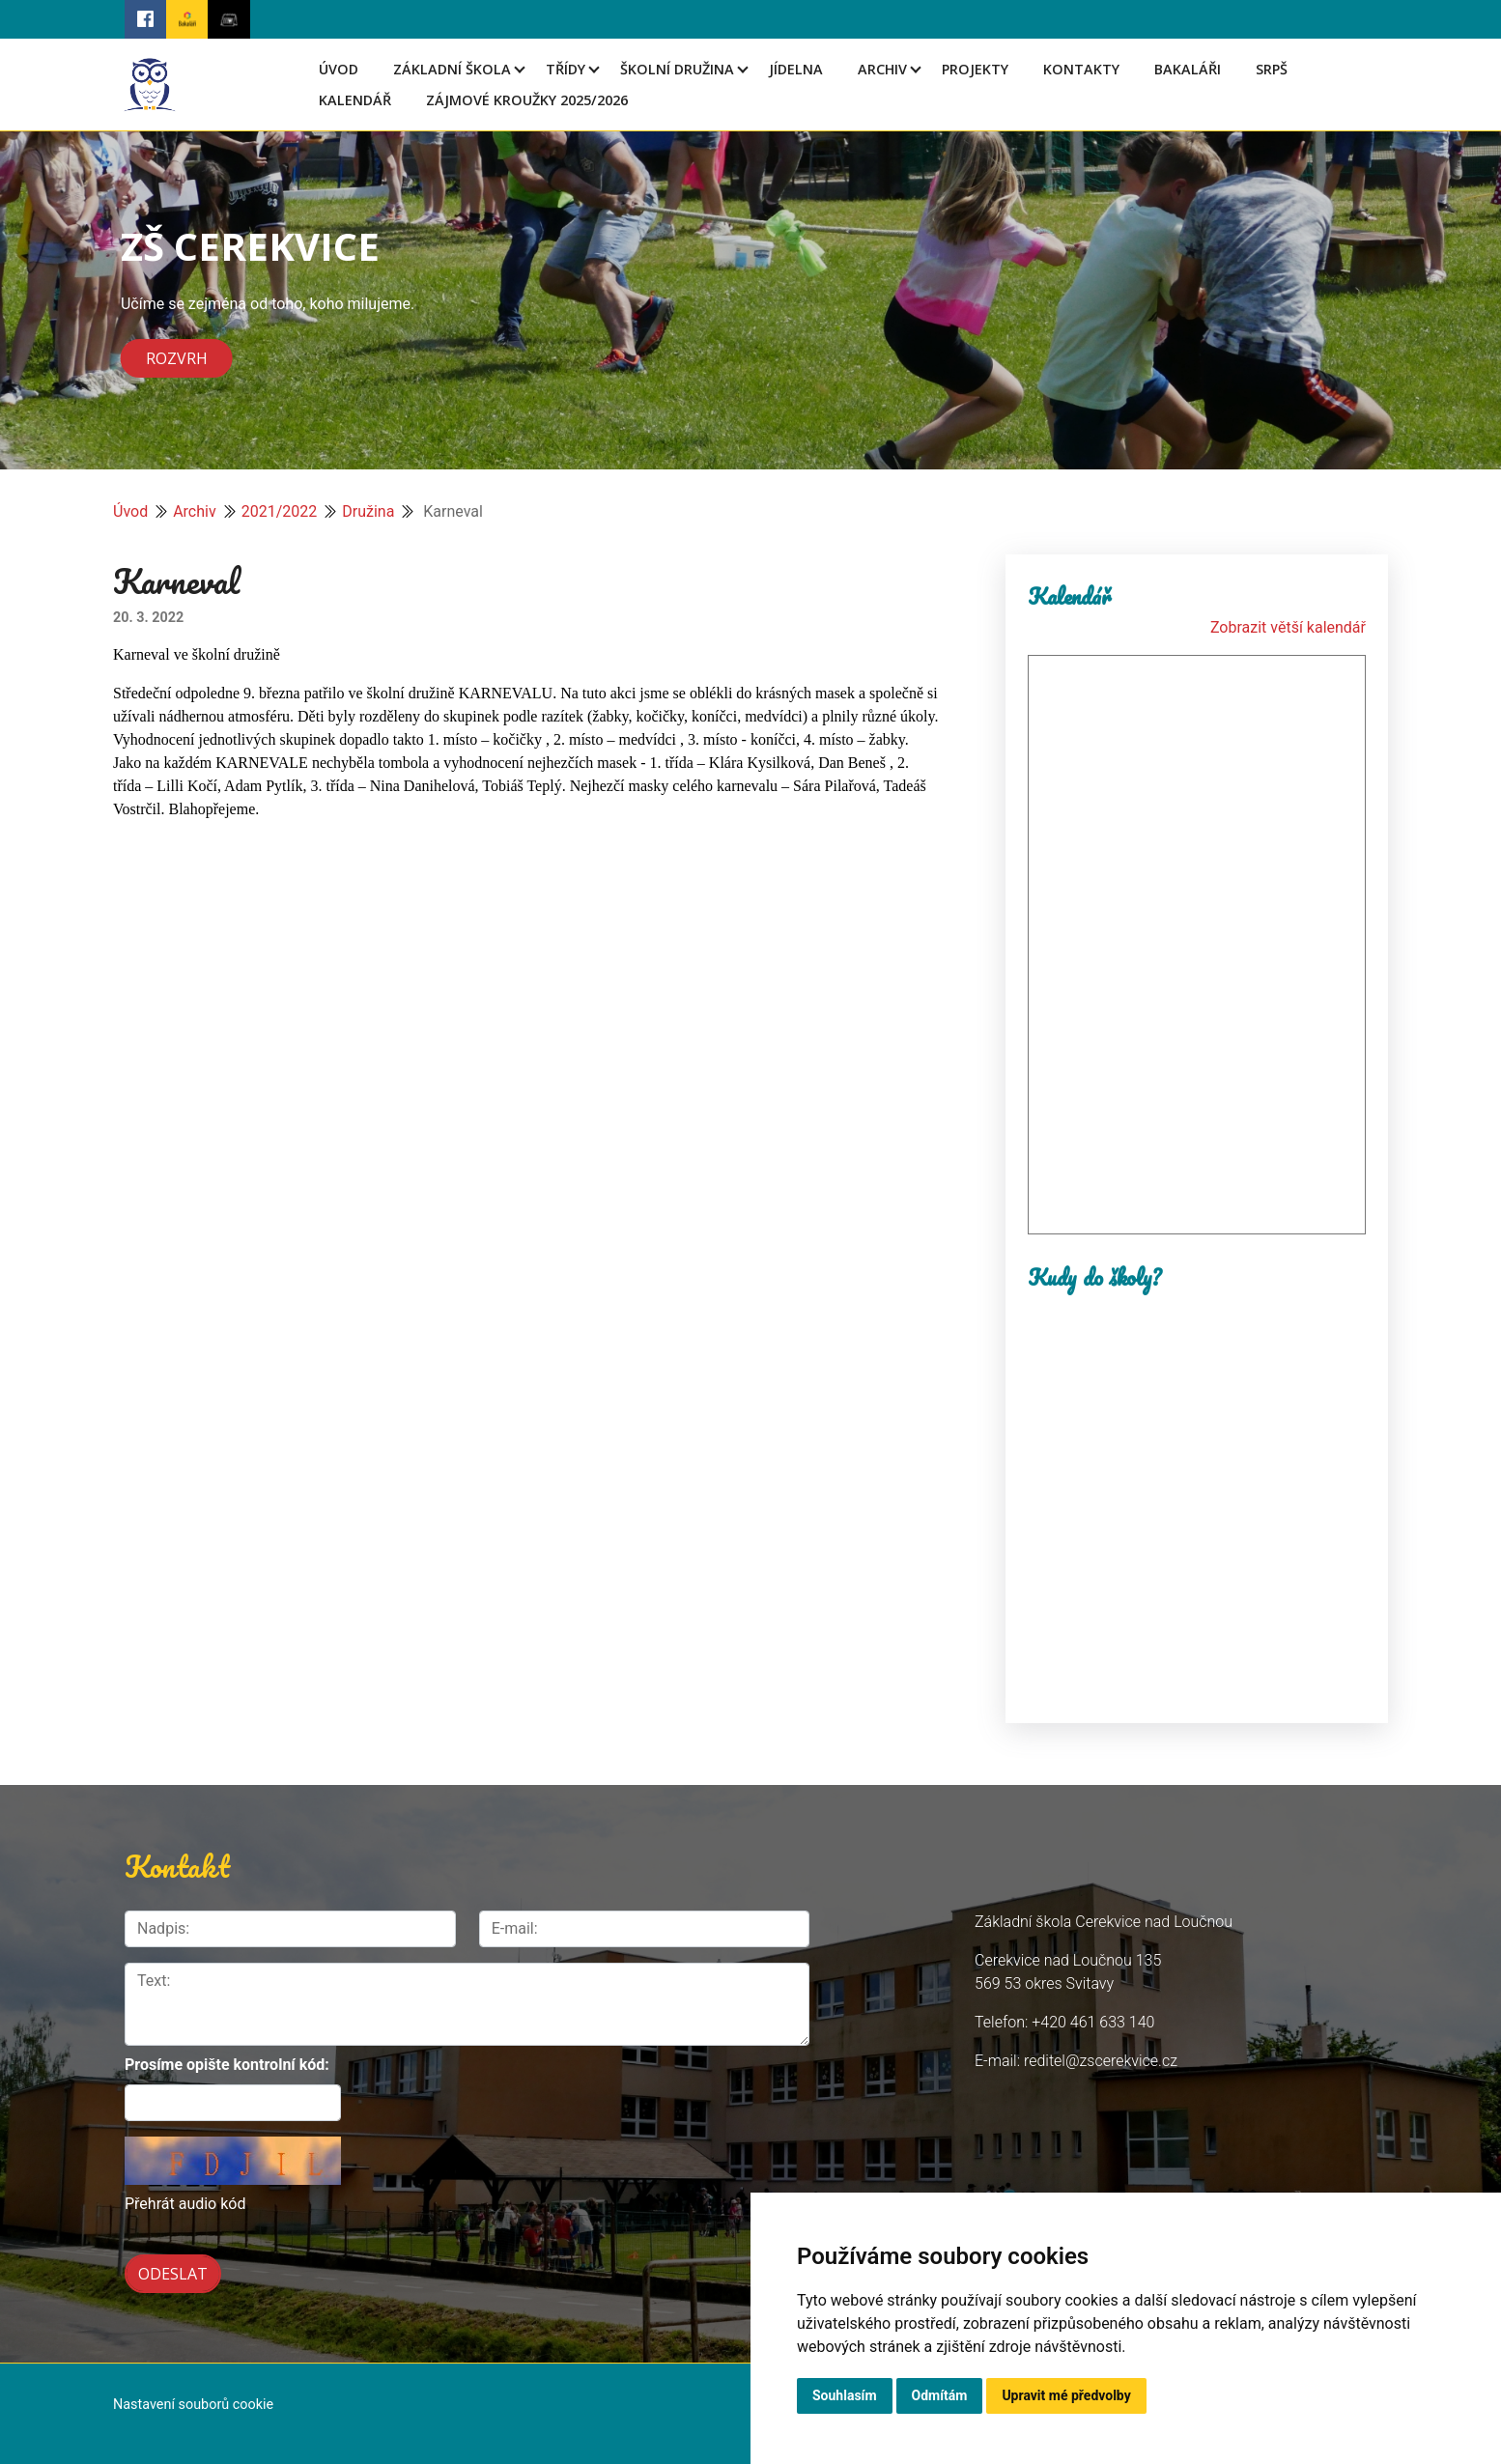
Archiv (882, 69)
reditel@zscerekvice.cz (1100, 2061)
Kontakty (1081, 69)
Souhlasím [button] (844, 2395)
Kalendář (355, 100)
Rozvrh (177, 358)
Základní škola (452, 69)
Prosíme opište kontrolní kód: (227, 2064)
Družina (368, 511)
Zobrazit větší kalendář (1288, 627)
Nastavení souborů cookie (193, 2404)
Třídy (565, 69)
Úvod (338, 69)
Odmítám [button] (940, 2395)
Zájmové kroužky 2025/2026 (527, 100)
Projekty (975, 69)
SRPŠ (1272, 69)
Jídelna (796, 69)
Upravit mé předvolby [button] (1066, 2395)
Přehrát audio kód (185, 2204)
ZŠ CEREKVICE (250, 245)
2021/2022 (279, 511)
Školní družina (677, 69)
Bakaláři (1187, 69)
